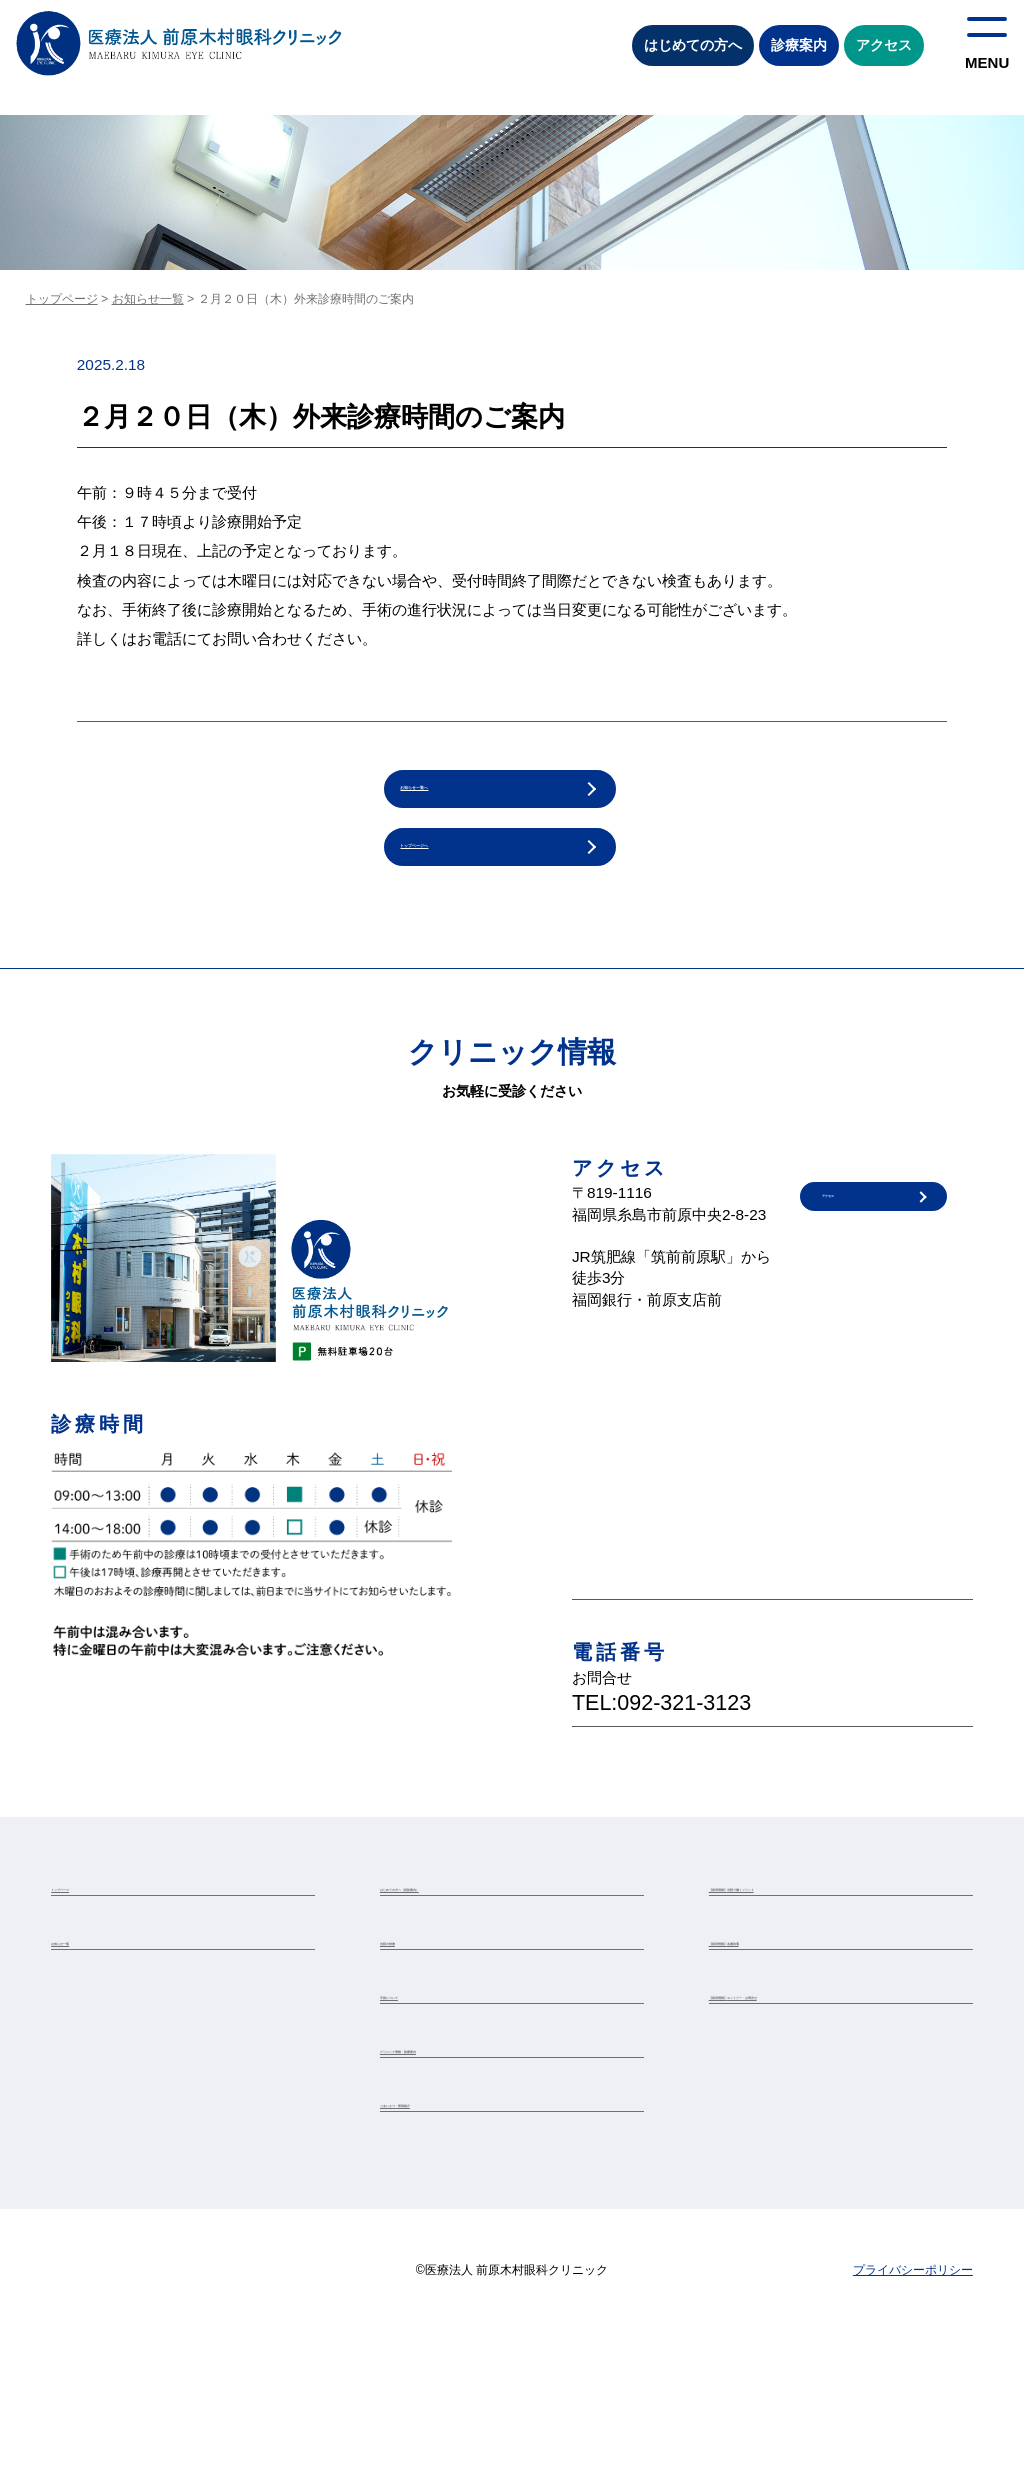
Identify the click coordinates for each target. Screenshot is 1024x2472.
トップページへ (452, 873)
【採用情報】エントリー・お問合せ (805, 2083)
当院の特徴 (410, 2007)
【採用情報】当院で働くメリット (799, 1932)
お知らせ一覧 (148, 299)
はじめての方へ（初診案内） (458, 1932)
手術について (416, 2083)
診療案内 (799, 45)
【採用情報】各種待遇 (769, 2007)
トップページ (62, 299)
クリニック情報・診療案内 (452, 2158)
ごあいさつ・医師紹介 (440, 2233)
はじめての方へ (693, 45)
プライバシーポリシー (913, 2411)
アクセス (884, 45)
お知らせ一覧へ (452, 797)
